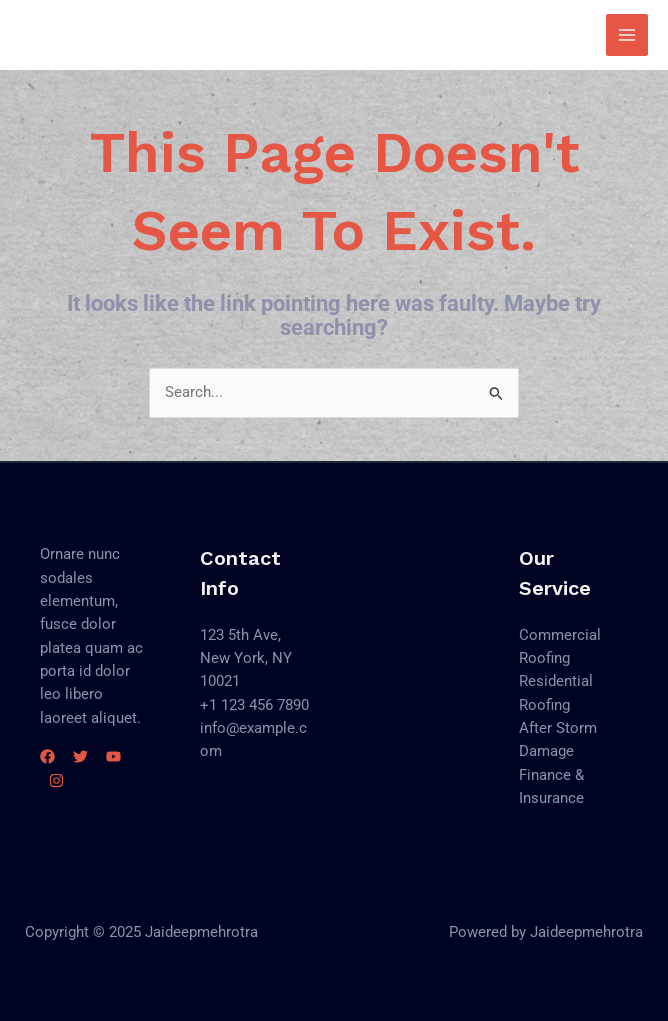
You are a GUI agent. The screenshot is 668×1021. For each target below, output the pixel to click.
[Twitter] (80, 756)
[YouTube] (113, 756)
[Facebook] (47, 756)
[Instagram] (56, 780)
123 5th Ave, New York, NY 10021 (246, 658)
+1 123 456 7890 (254, 705)
